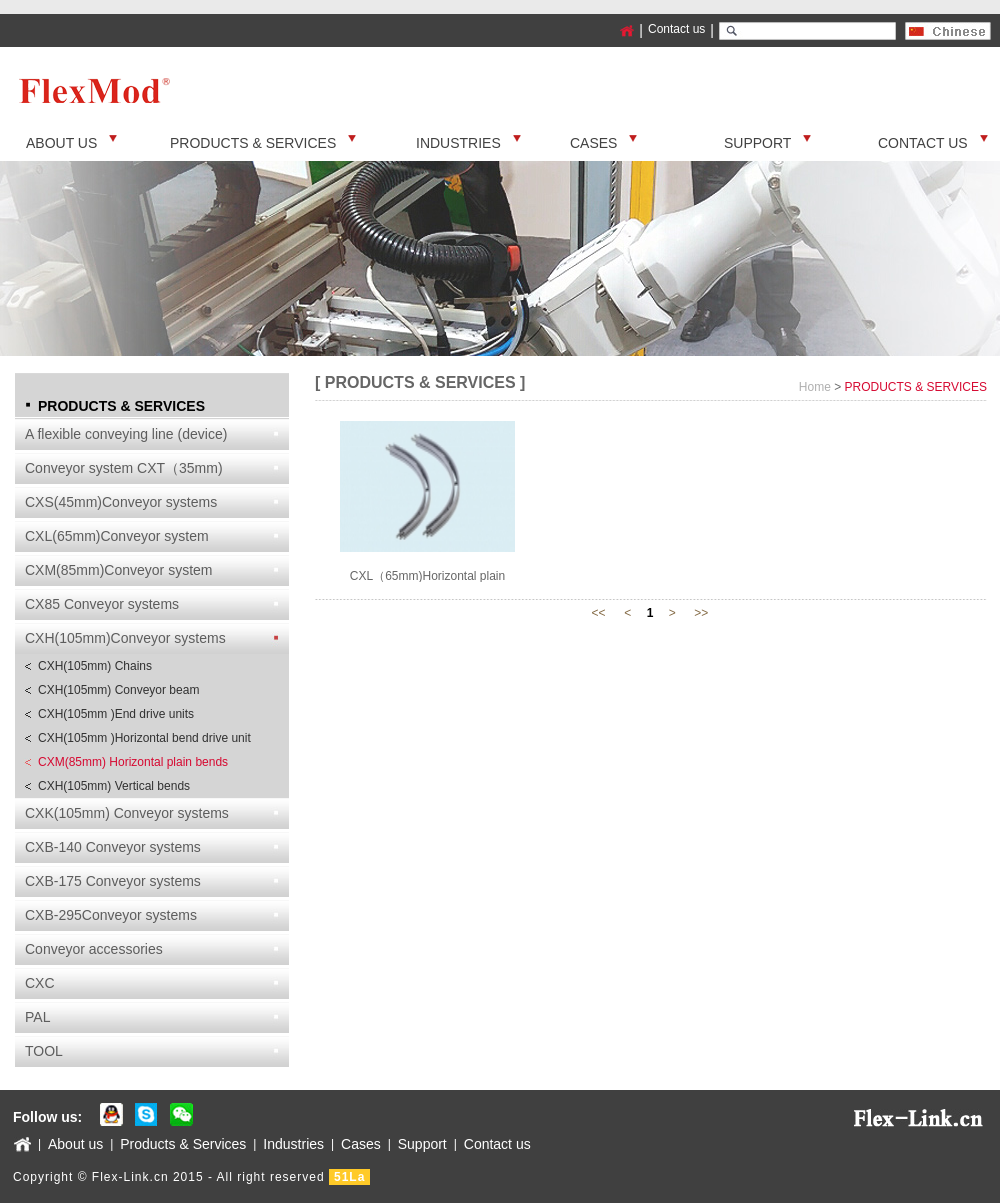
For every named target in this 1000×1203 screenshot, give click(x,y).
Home (815, 387)
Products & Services (183, 1144)
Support (422, 1144)
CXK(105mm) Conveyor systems (127, 813)
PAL (37, 1017)
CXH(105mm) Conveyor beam (118, 690)
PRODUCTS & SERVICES (916, 387)
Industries (293, 1144)
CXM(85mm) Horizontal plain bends (133, 762)
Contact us (676, 29)
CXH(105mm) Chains (95, 666)
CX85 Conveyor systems (102, 604)
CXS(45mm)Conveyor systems (121, 502)
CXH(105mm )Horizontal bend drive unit (144, 738)
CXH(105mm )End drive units (116, 714)
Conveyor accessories (94, 949)
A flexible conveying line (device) (126, 434)
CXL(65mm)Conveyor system (117, 536)
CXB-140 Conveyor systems (113, 847)
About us (75, 1144)
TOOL (44, 1051)
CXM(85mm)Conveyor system (118, 570)
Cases (361, 1144)
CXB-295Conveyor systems (111, 915)
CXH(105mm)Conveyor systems (125, 638)
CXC (40, 983)
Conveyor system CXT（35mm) (124, 468)
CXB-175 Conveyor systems (113, 881)
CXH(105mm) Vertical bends (114, 786)
